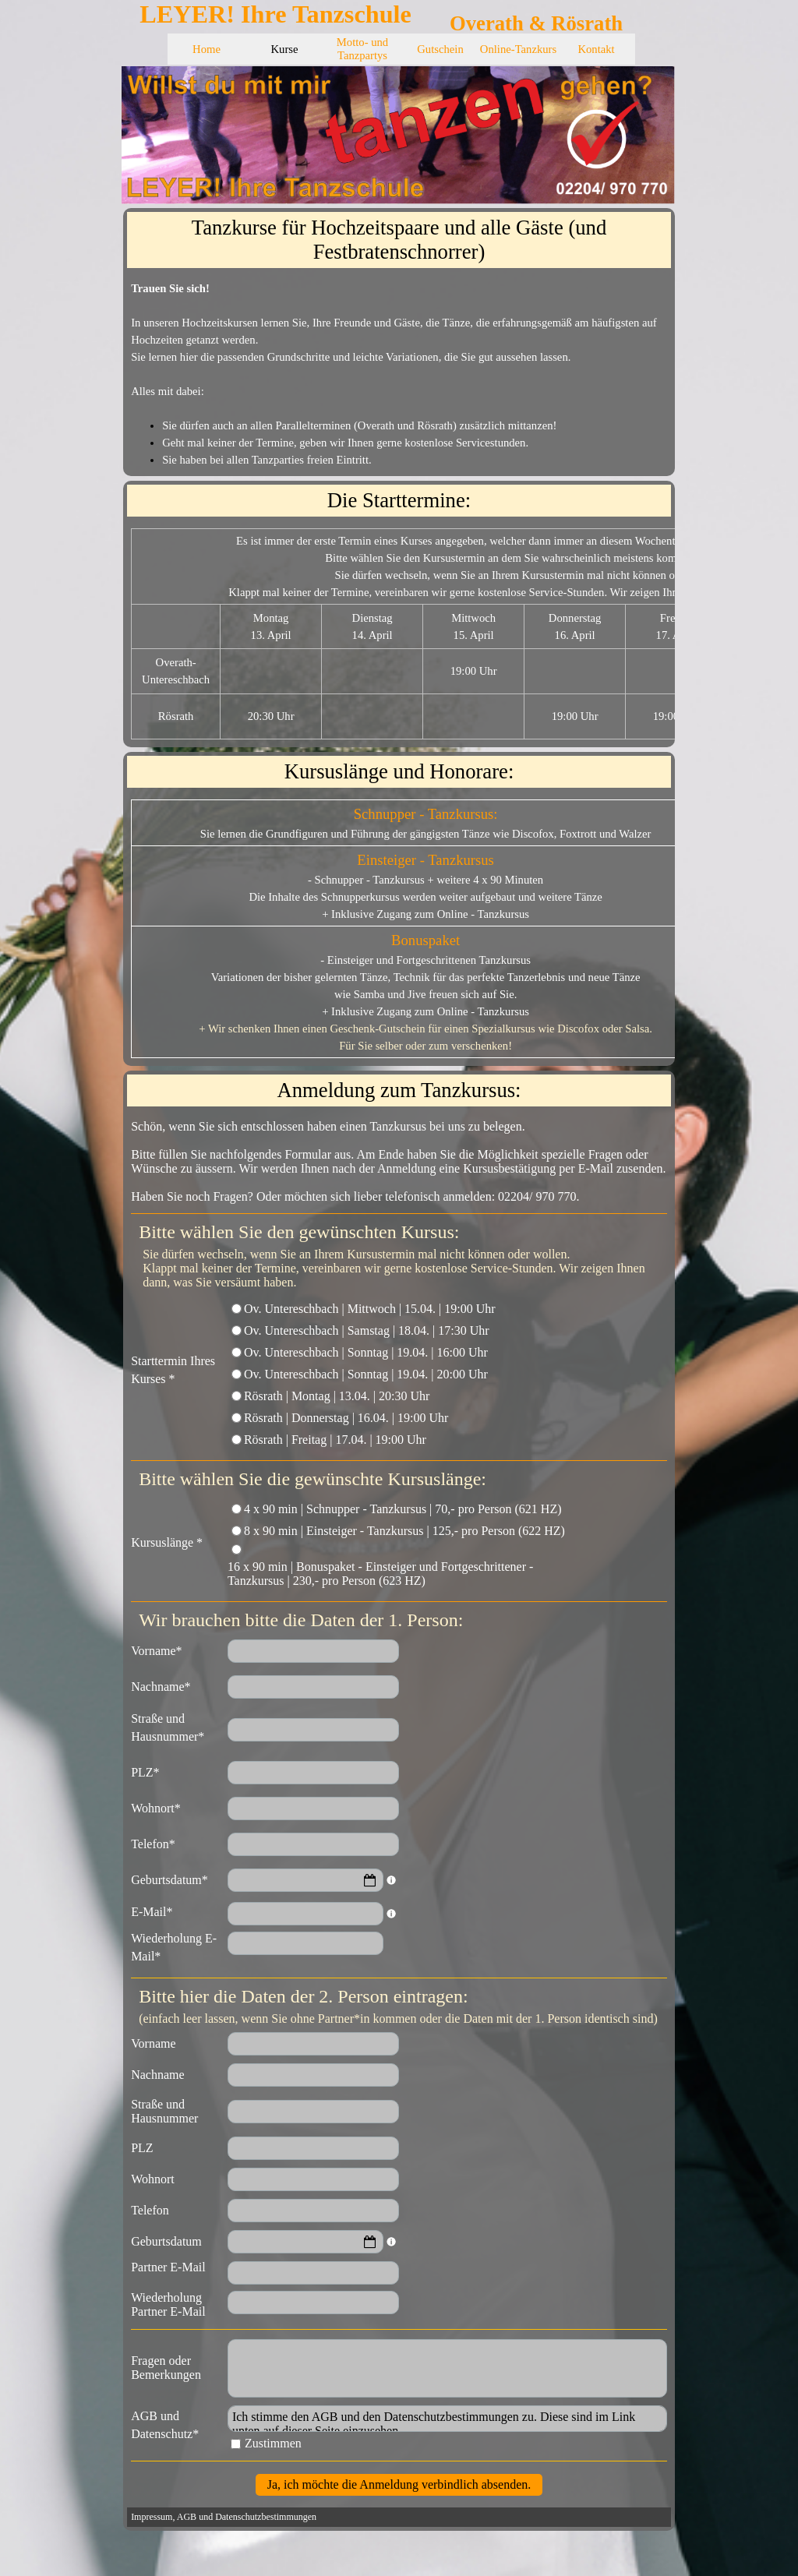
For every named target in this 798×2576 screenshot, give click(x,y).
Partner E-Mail (168, 2267)
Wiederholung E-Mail (174, 1949)
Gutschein (440, 49)
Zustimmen (273, 2443)
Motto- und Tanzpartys (362, 49)
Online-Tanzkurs (518, 49)
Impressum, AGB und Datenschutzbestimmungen (223, 2516)
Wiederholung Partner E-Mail (168, 2304)
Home (206, 49)
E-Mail (151, 1912)
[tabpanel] (399, 374)
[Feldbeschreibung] (391, 1880)
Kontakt (595, 49)
